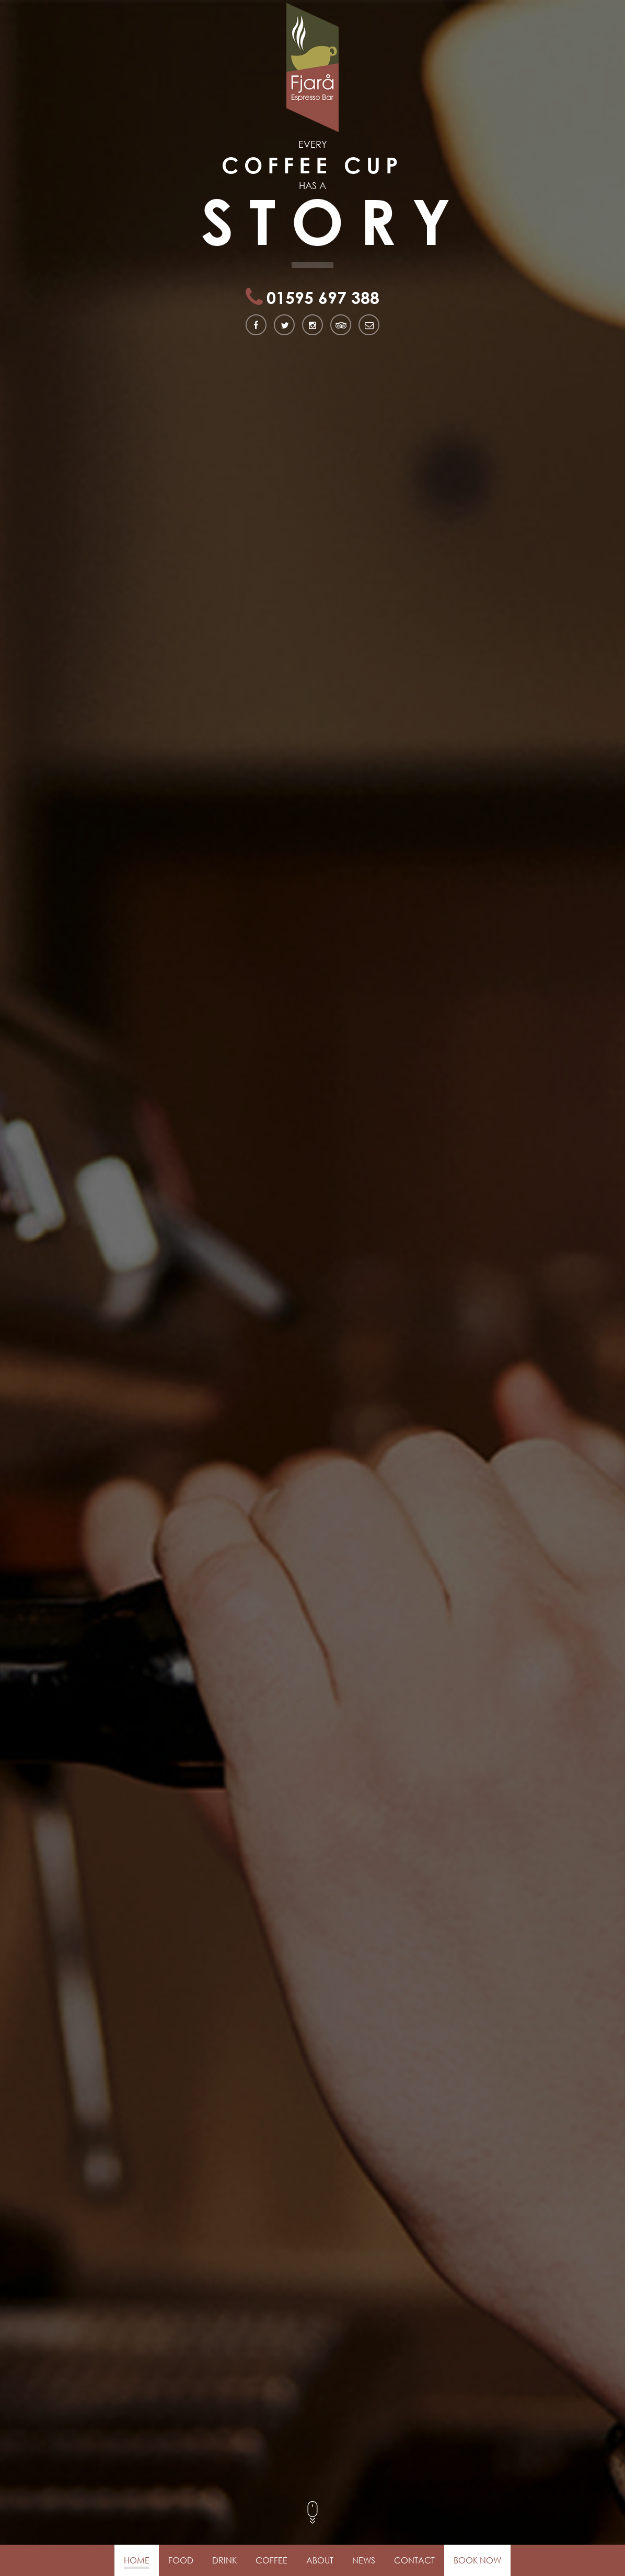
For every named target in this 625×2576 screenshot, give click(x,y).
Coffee (271, 2560)
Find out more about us (61, 1822)
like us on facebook (317, 2403)
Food (180, 2560)
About (319, 2560)
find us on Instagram (319, 2501)
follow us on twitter (318, 2452)
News (363, 2560)
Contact (414, 2560)
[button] (547, 2537)
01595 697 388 (320, 249)
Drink (224, 2560)
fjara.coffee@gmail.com (112, 2501)
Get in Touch (313, 2169)
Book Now (477, 2560)
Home (136, 2560)
